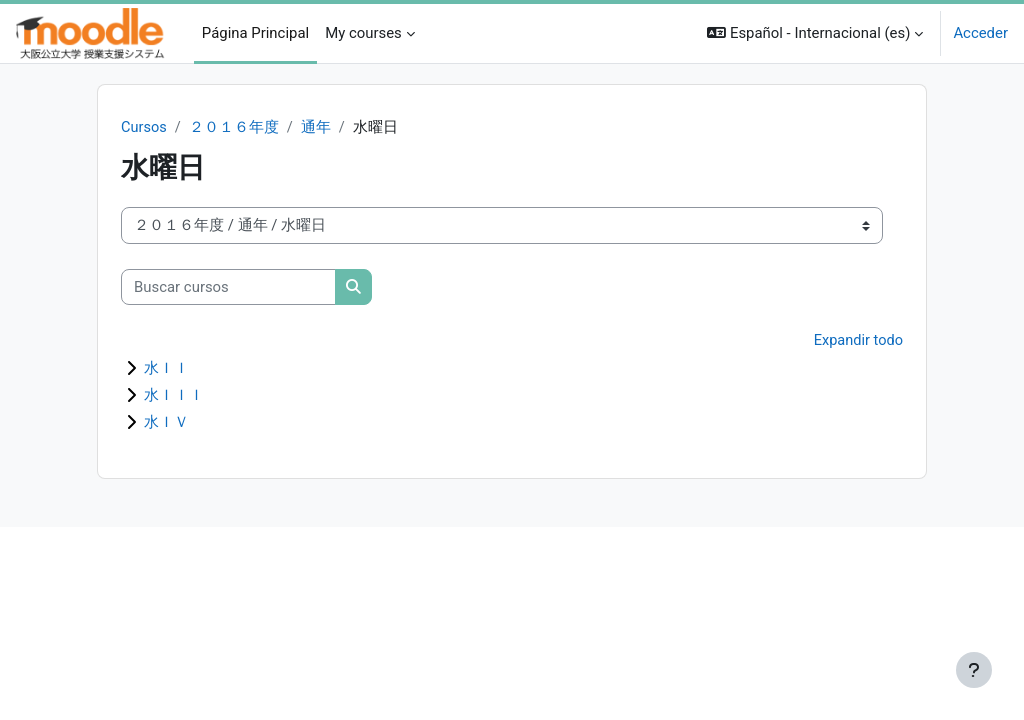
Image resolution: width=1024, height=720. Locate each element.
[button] (815, 33)
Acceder (980, 33)
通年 (317, 128)
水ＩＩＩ (174, 396)
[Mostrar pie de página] (974, 670)
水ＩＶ (166, 423)
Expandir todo (858, 342)
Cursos (144, 128)
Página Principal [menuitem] (255, 33)
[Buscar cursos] (228, 287)
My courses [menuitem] (363, 33)
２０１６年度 (235, 128)
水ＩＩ (166, 369)
